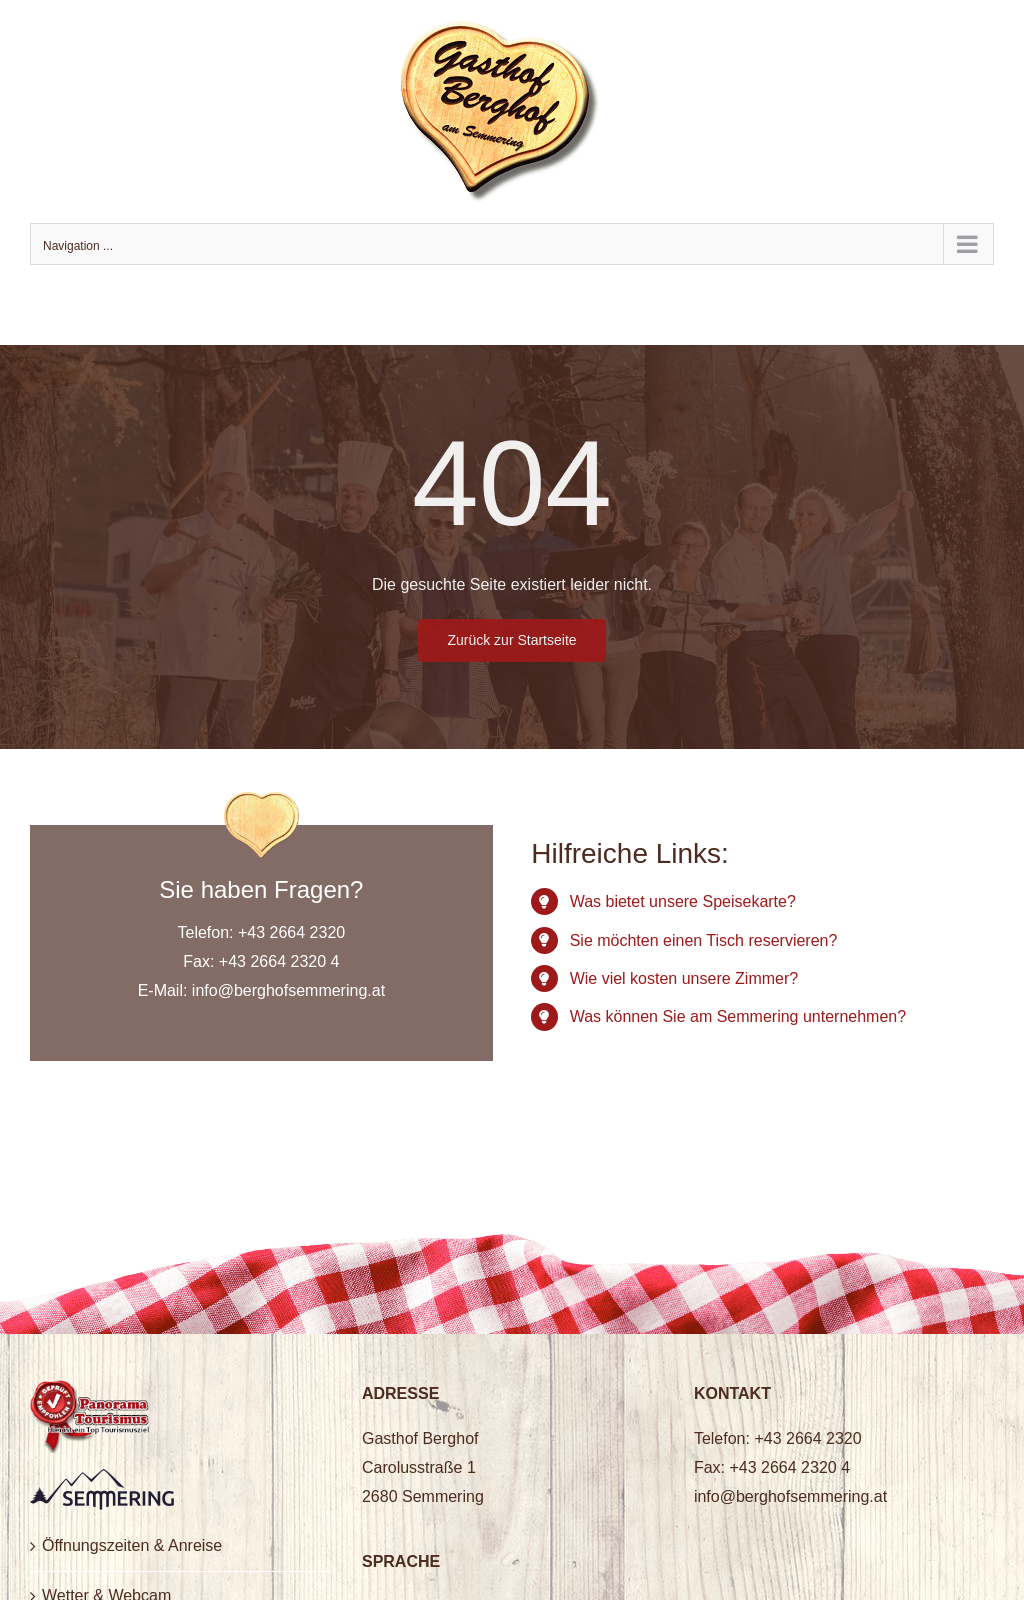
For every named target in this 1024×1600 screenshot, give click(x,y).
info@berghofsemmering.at (288, 990)
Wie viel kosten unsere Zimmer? (684, 978)
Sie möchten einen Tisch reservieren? (704, 940)
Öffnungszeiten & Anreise (132, 1545)
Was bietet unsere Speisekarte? (683, 901)
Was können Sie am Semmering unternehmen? (738, 1016)
